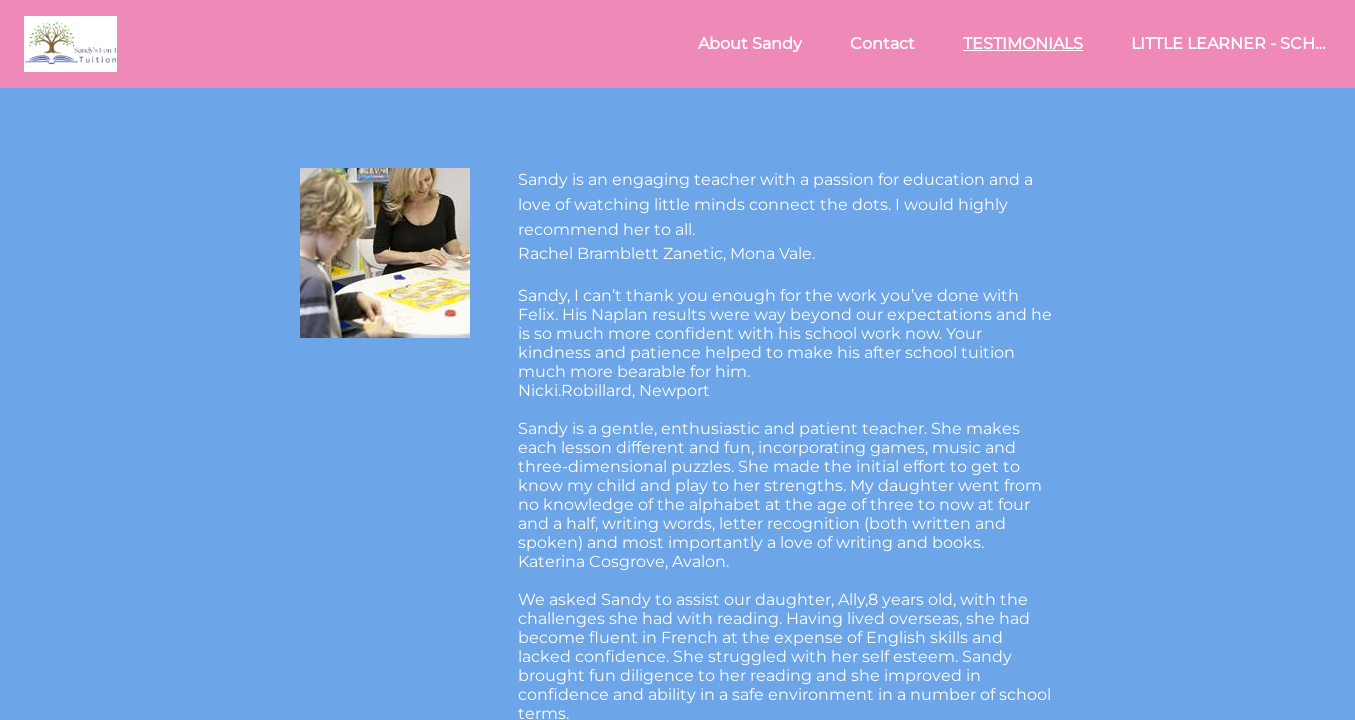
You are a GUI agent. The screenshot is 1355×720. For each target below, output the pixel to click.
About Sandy (750, 43)
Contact (882, 43)
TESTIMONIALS (1023, 43)
